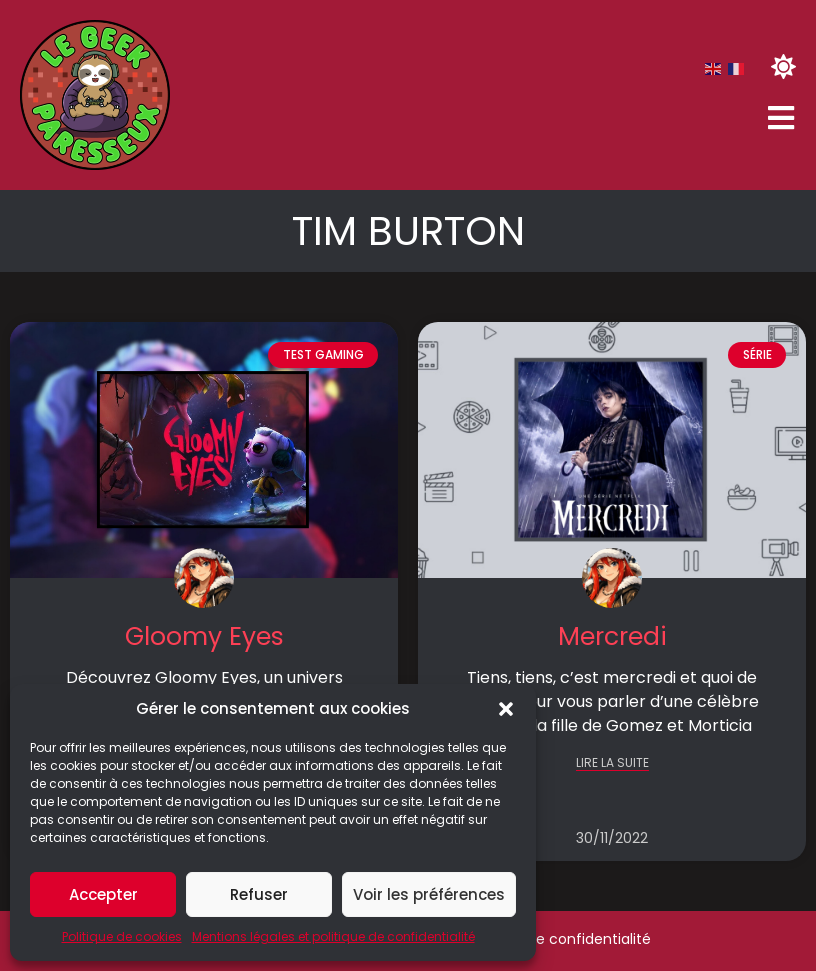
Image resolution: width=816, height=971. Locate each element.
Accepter (103, 894)
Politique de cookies (122, 936)
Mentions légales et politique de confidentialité (333, 936)
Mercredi (612, 636)
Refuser (259, 894)
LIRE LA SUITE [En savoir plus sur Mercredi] (612, 763)
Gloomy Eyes (204, 636)
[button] (506, 709)
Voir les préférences (429, 894)
